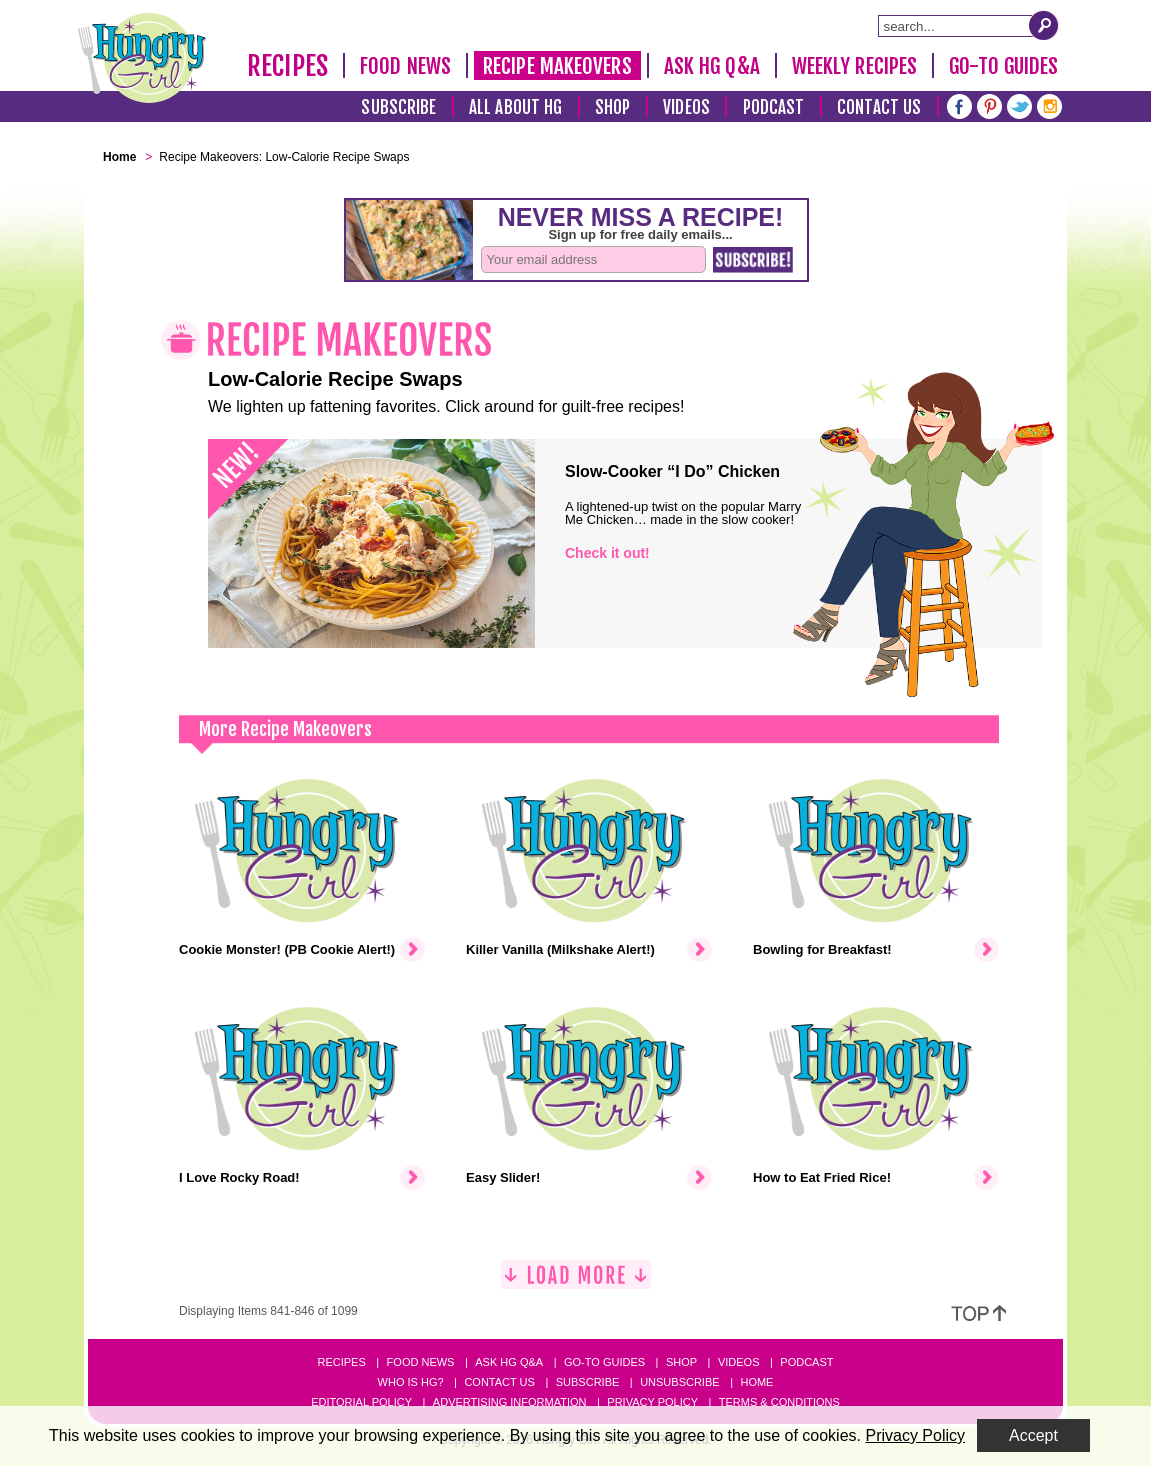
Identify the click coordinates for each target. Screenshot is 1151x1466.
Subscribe (398, 107)
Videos (686, 107)
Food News (405, 66)
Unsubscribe (679, 1382)
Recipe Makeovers (557, 66)
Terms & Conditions (779, 1402)
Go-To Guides (1003, 66)
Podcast (774, 107)
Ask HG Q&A (712, 66)
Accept (1033, 1435)
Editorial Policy (361, 1402)
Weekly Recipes (854, 66)
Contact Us (879, 107)
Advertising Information (510, 1402)
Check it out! (607, 553)
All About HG (515, 107)
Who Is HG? (411, 1382)
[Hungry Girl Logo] (142, 58)
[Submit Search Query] (1044, 25)
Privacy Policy (652, 1402)
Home (756, 1382)
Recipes (287, 66)
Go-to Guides (604, 1362)
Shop (612, 107)
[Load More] (576, 1282)
